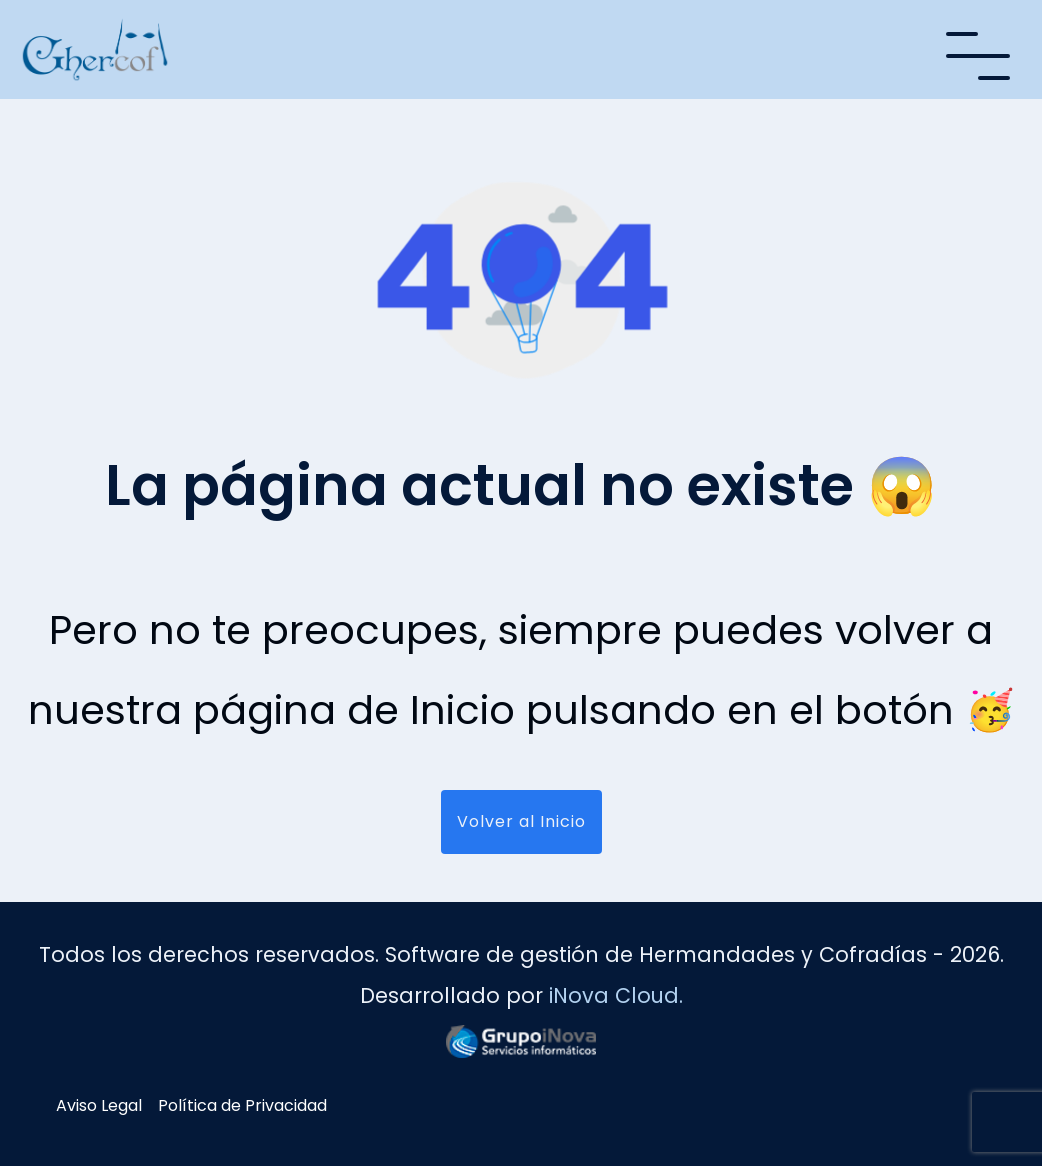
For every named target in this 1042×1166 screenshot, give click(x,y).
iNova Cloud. (616, 995)
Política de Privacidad (242, 1105)
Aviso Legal (99, 1105)
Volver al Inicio (521, 821)
